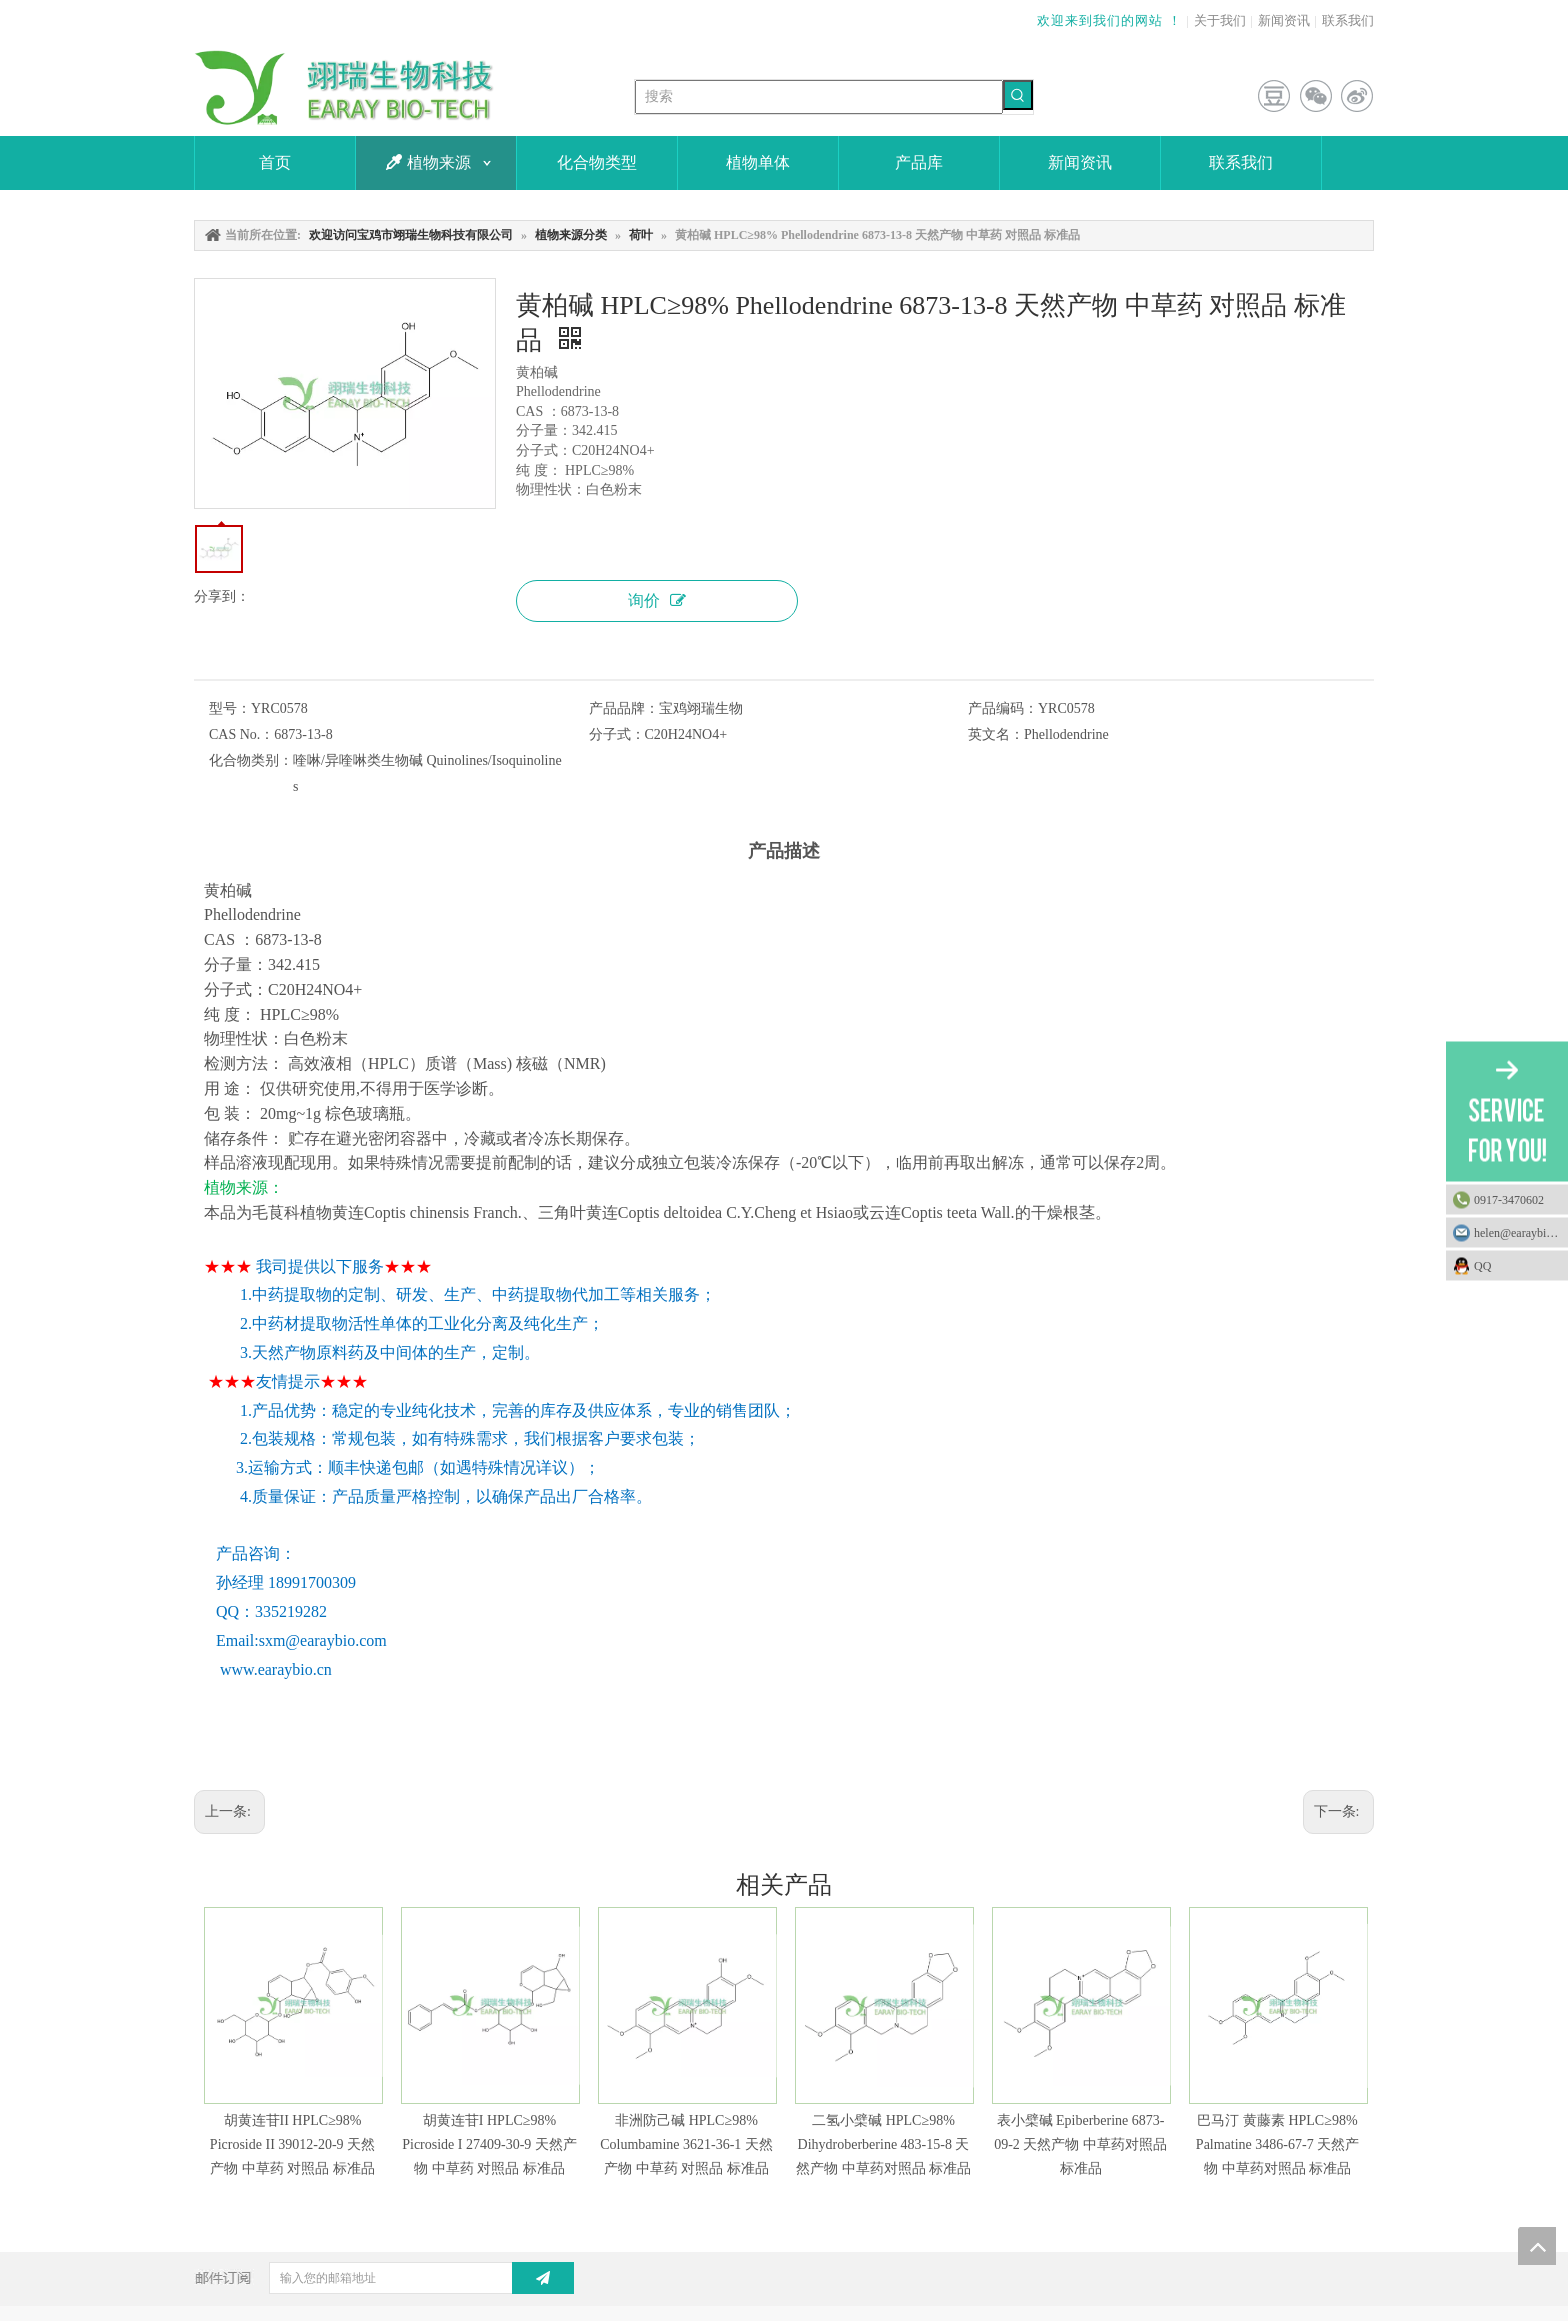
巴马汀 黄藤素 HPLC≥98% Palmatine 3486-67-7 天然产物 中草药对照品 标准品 (1277, 2144)
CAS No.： (241, 734)
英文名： (996, 734)
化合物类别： (251, 760)
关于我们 (1220, 20)
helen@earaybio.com (1521, 1232)
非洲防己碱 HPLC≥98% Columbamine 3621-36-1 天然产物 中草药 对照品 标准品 (686, 2144)
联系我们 (1348, 20)
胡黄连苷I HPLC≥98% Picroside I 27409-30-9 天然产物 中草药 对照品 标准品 (489, 2144)
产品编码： (1003, 708)
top (1537, 2246)
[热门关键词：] (1018, 95)
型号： (230, 708)
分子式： (617, 734)
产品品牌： (624, 708)
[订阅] (543, 2278)
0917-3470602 (1509, 1199)
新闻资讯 (1284, 20)
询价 (657, 600)
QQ (1516, 1265)
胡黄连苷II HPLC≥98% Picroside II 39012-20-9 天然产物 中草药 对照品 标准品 (292, 2144)
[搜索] (819, 97)
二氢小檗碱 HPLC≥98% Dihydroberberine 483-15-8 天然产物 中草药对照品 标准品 (883, 2144)
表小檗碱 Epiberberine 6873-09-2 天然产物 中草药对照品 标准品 (1080, 2144)
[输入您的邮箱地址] (406, 2278)
